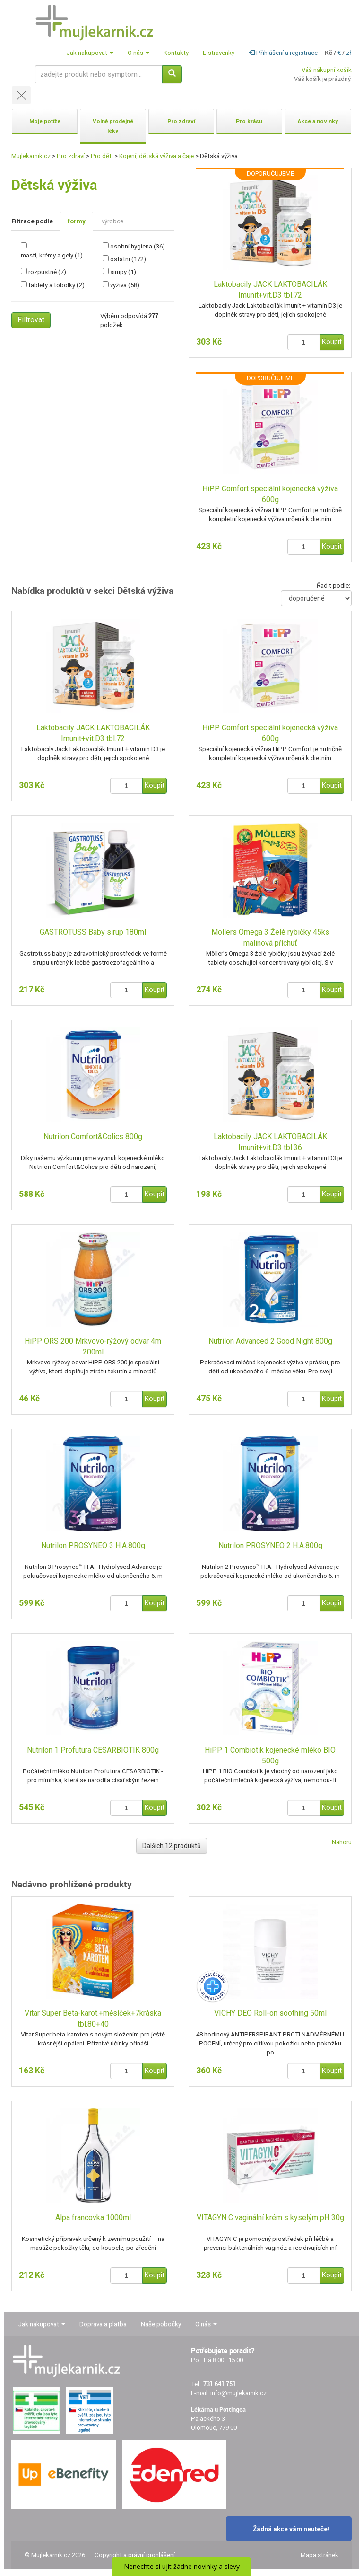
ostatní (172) (128, 259)
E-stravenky (218, 52)
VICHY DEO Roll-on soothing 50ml (270, 2013)
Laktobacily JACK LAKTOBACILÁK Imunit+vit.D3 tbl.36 (270, 1142)
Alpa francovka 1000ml (93, 2217)
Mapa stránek (319, 2554)
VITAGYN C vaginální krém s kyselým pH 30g (270, 2217)
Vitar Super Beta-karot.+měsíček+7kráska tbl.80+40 (93, 2018)
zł (348, 52)
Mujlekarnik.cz (31, 155)
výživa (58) (124, 285)
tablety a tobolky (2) (56, 285)
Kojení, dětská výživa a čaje (156, 155)
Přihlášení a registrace (283, 52)
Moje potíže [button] (44, 121)
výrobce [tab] (112, 221)
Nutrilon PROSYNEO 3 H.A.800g (93, 1545)
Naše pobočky (161, 2324)
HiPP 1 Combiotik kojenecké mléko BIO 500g (270, 1755)
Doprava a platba (103, 2324)
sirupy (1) (123, 271)
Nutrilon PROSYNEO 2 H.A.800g (270, 1545)
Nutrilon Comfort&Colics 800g (92, 1136)
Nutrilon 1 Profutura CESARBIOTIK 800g (93, 1749)
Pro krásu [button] (249, 121)
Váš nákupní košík (327, 69)
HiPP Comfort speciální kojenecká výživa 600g (270, 494)
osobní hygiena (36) (137, 246)
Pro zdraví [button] (181, 121)
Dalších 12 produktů (171, 1846)
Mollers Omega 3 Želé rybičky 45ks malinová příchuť (270, 937)
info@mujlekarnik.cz (238, 2393)
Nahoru (342, 1842)
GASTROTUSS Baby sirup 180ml (93, 932)
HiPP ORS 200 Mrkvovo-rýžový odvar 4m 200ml (93, 1346)
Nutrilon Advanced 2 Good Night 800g (270, 1341)
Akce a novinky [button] (318, 121)
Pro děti (102, 155)
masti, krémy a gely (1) (52, 255)
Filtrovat (30, 319)
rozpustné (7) (47, 271)
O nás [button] (138, 52)
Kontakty (176, 52)
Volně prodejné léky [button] (113, 126)
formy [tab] (77, 221)
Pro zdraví (71, 155)
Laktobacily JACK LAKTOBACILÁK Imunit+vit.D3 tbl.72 (270, 290)
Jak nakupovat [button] (90, 52)
